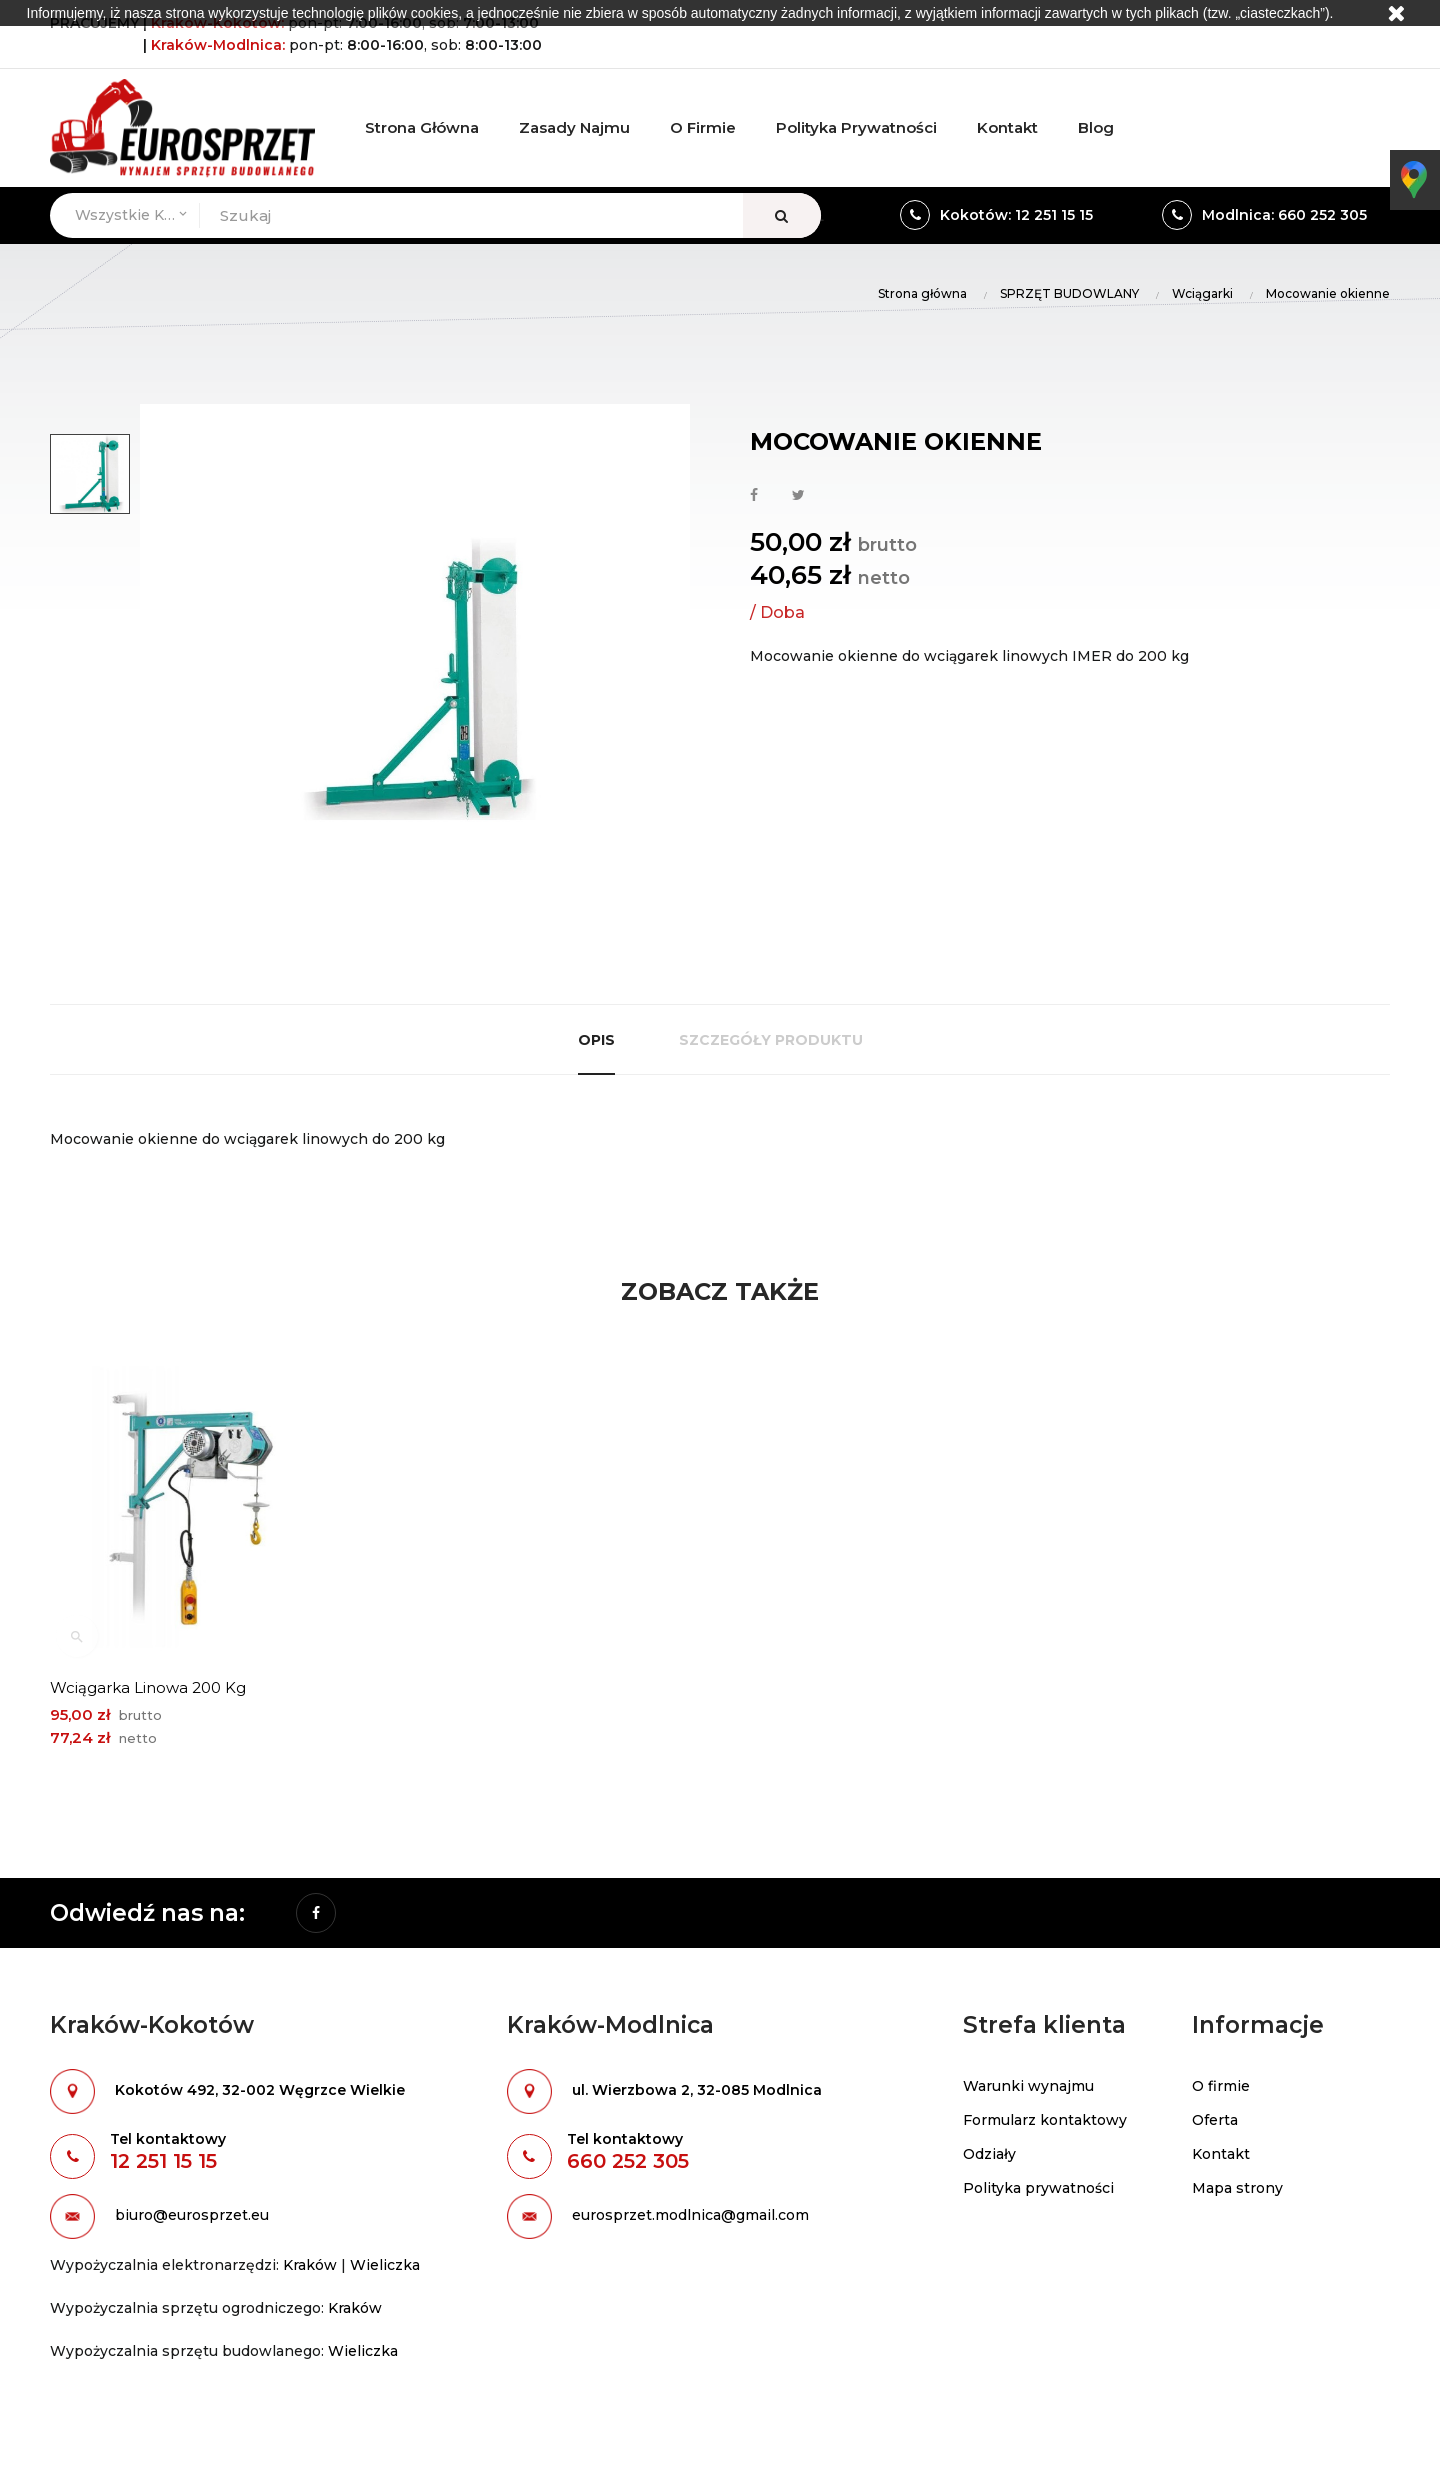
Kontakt (1221, 2154)
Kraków (310, 2265)
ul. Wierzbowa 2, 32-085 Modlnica (697, 2090)
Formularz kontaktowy (1045, 2120)
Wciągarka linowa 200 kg (148, 1687)
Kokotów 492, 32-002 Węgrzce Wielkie (260, 2090)
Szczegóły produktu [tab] (771, 1040)
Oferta (1215, 2120)
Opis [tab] (596, 1040)
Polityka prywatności (1038, 2188)
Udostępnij (754, 496)
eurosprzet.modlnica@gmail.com (690, 2215)
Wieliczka (385, 2265)
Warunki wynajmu (1028, 2086)
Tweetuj (798, 496)
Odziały (989, 2154)
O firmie (1221, 2086)
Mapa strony (1237, 2188)
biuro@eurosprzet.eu (192, 2215)
